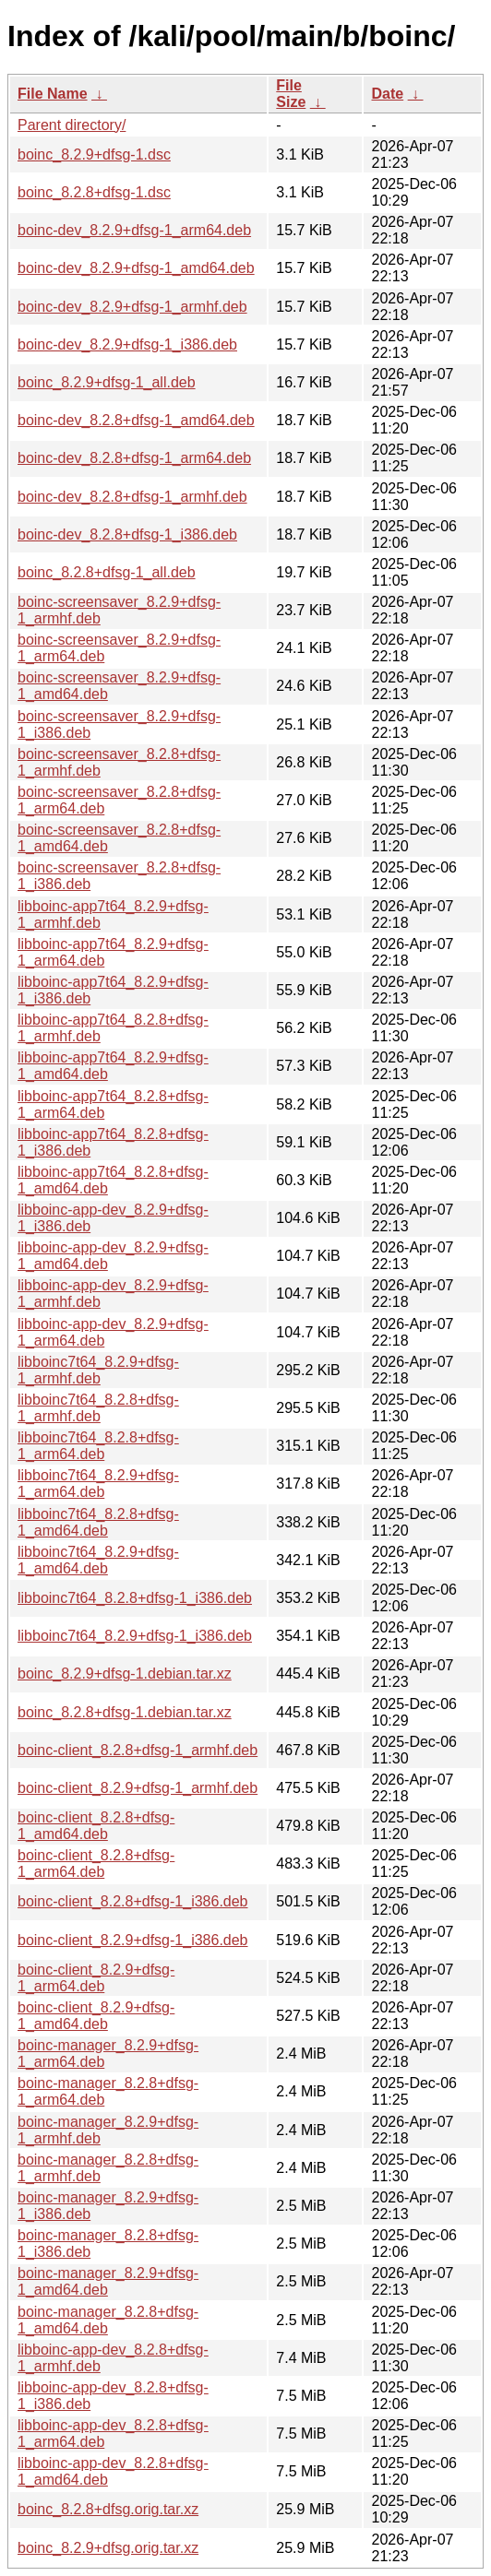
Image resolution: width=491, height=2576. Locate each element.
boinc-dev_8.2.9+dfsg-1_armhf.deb (132, 307)
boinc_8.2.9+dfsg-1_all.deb (107, 382)
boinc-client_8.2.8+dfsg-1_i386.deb (133, 1901)
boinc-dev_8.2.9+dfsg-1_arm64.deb (134, 230)
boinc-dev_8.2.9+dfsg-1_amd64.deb (136, 268)
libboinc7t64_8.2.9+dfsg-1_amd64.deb (98, 1560)
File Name (53, 93)
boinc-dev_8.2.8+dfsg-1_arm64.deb (134, 458)
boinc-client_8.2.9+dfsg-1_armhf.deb (137, 1788)
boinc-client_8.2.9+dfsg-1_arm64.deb (96, 1978)
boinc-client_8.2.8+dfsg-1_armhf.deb (137, 1750)
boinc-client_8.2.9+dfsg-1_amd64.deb (96, 2016)
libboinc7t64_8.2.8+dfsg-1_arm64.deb (98, 1446)
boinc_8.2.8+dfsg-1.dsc (94, 192)
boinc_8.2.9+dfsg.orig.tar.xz (108, 2548)
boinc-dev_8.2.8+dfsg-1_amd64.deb (136, 420)
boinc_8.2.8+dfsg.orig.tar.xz (108, 2509)
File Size (290, 93)
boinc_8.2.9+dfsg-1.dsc (94, 154)
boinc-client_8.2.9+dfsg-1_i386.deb (133, 1940)
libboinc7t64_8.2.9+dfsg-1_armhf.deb (98, 1370)
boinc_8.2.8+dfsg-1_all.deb (107, 572)
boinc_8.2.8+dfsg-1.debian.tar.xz (125, 1712)
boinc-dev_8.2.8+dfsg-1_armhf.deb (132, 497)
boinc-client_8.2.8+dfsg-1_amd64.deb (96, 1826)
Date (387, 93)
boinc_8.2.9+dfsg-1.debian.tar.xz (125, 1673)
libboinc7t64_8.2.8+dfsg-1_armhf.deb (98, 1408)
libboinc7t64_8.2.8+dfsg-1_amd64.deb (98, 1522)
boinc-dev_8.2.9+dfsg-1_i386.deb (127, 344)
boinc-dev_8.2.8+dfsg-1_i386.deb (127, 534)
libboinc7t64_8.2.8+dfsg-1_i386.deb (135, 1598)
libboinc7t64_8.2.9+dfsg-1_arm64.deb (98, 1483)
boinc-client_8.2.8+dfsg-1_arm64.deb (96, 1863)
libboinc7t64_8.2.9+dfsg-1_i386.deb (135, 1636)
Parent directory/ (72, 125)
